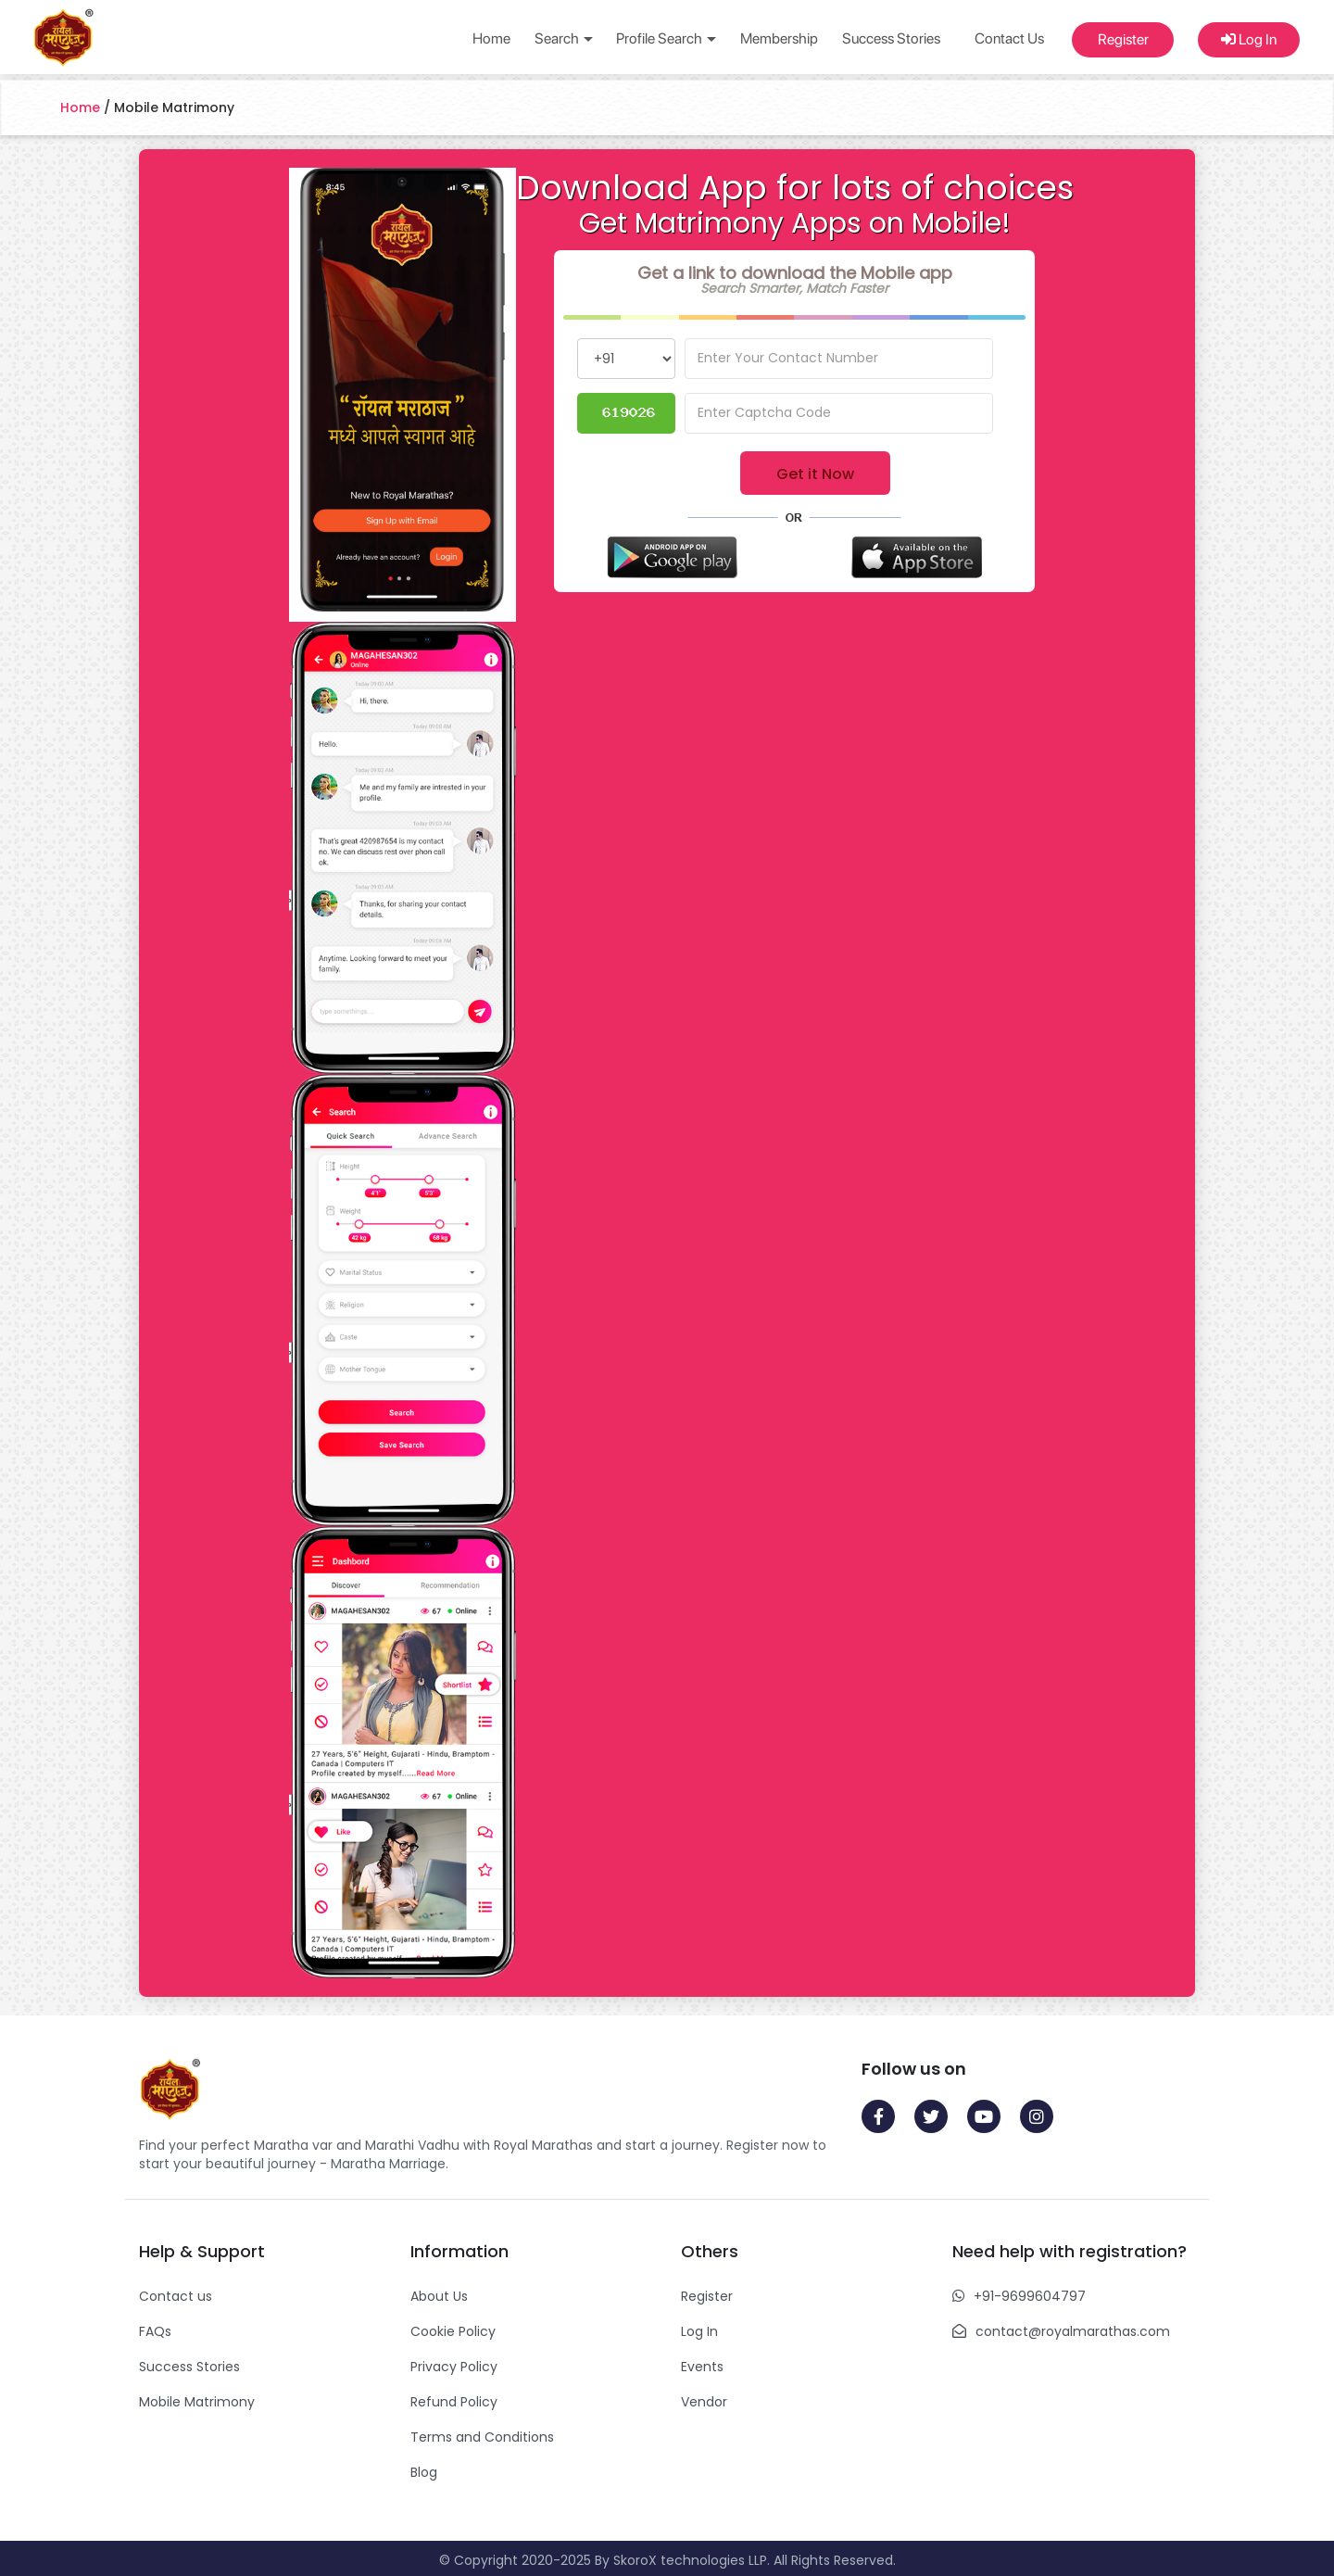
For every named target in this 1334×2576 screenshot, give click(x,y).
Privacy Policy (453, 2366)
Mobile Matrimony (197, 2402)
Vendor (704, 2402)
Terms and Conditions (482, 2437)
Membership (779, 38)
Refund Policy (453, 2402)
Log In (1249, 39)
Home (491, 38)
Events (702, 2366)
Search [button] (564, 38)
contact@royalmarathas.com (1072, 2331)
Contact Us (1009, 38)
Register (1123, 39)
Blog (423, 2472)
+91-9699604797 (1030, 2296)
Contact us (175, 2296)
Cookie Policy (453, 2331)
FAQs (155, 2331)
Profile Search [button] (666, 38)
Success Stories (891, 38)
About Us (439, 2296)
